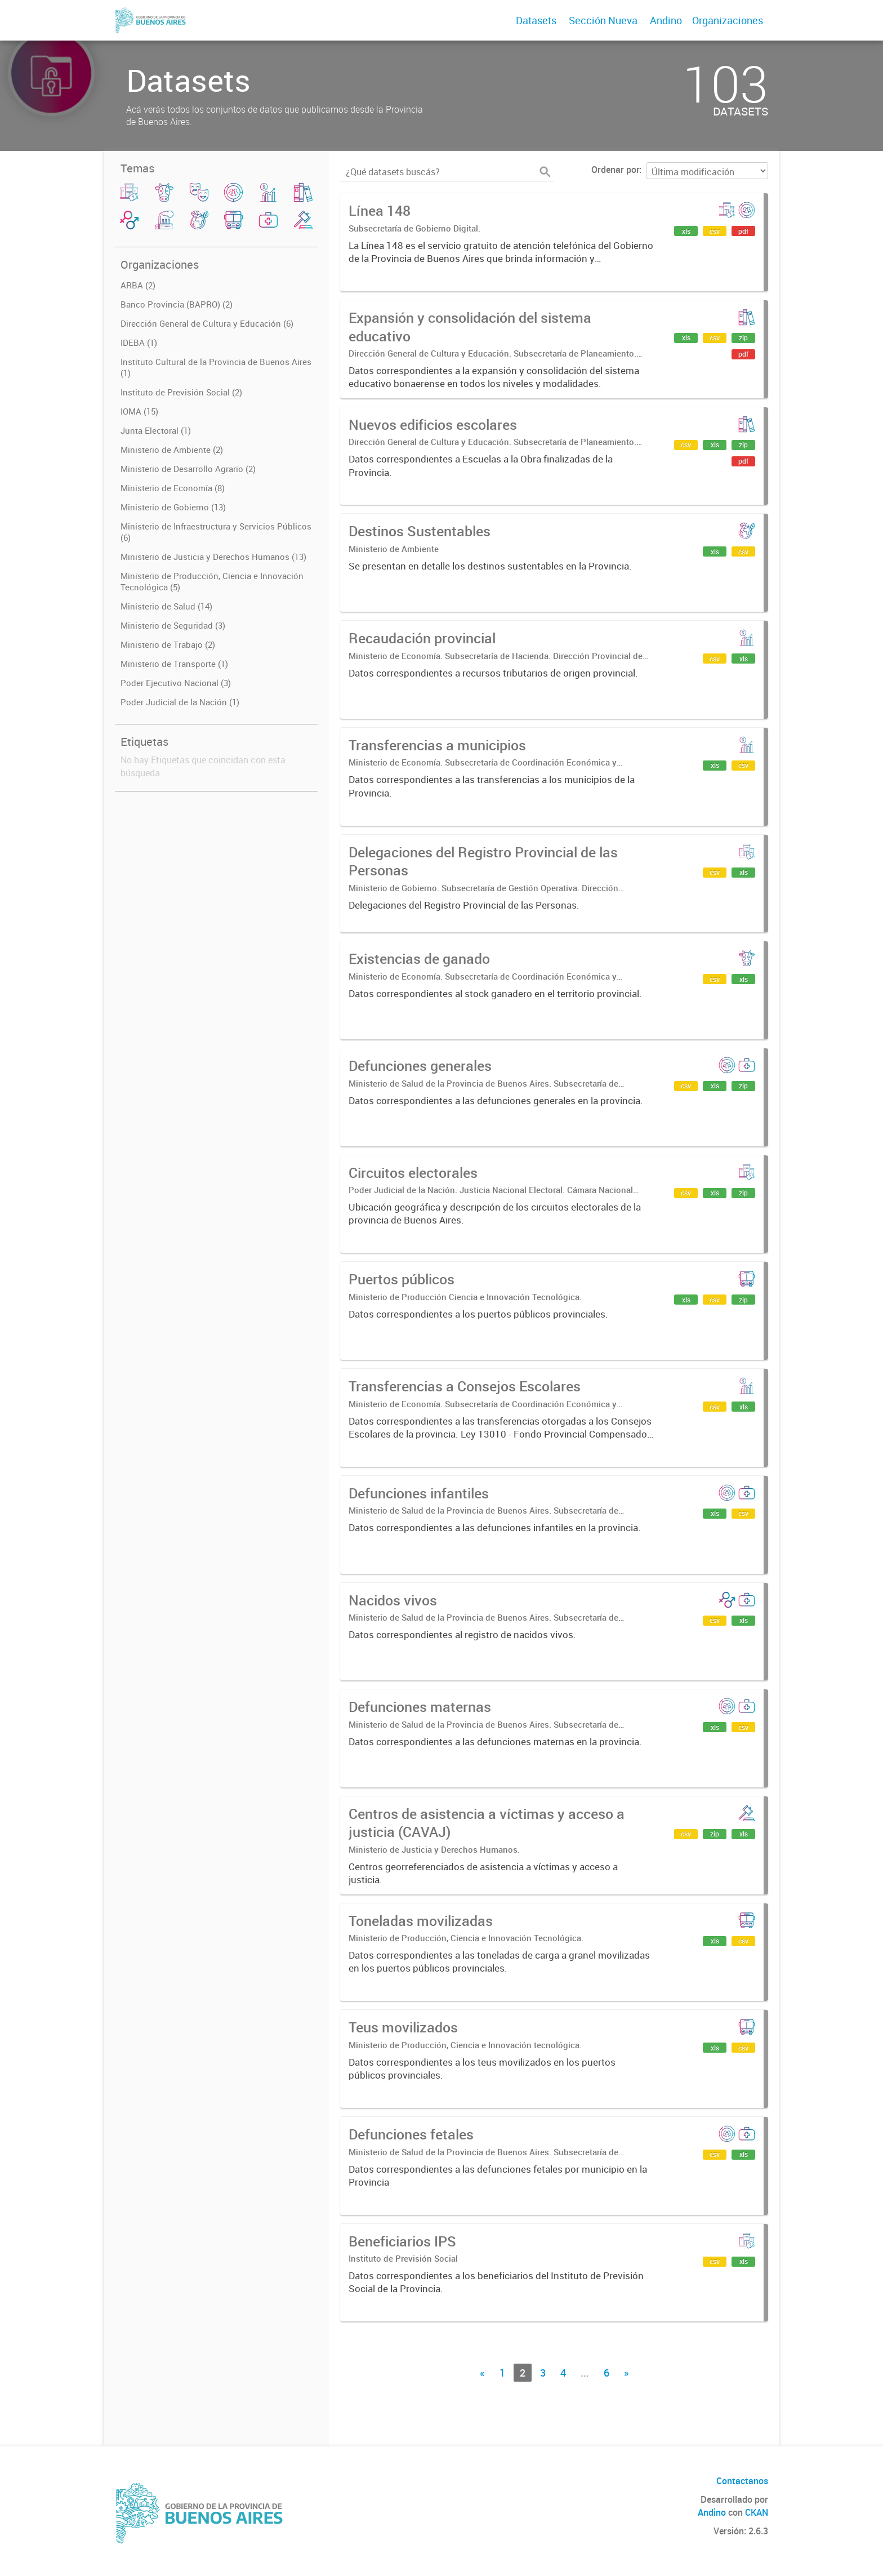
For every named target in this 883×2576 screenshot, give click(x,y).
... (585, 2372)
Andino (666, 20)
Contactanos (742, 2481)
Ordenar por (615, 169)
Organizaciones (727, 20)
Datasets (536, 20)
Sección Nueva (603, 20)
